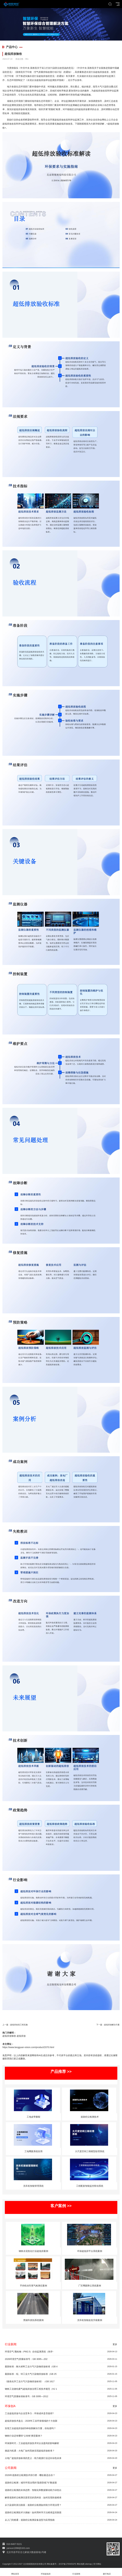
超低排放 (21, 2036)
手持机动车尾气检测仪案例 (33, 2285)
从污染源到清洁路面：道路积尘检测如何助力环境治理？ (61, 2505)
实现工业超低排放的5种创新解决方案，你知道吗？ (61, 2428)
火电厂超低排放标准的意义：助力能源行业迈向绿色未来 (61, 2458)
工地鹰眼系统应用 (33, 2151)
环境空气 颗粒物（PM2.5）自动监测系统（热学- (61, 2351)
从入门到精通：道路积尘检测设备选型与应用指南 (61, 2520)
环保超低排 (46, 2572)
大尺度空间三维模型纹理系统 (89, 2151)
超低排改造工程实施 (19, 2025)
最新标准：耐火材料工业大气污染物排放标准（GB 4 (61, 2366)
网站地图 (81, 2564)
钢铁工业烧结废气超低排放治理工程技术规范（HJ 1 (61, 2389)
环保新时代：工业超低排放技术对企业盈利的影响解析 (61, 2443)
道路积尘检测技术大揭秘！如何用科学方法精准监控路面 (61, 2512)
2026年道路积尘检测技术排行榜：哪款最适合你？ (61, 2475)
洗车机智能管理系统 (33, 2186)
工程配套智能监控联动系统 (89, 2186)
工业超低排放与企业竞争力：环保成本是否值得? (61, 2413)
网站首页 (15, 2572)
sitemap (88, 2564)
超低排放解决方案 (112, 2025)
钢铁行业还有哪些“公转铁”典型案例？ (61, 2435)
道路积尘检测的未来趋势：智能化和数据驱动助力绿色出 (61, 2490)
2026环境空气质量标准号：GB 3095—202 (61, 2359)
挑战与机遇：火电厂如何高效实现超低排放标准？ (61, 2450)
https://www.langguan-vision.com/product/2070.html (28, 2047)
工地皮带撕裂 (33, 2117)
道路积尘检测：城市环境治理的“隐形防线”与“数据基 (61, 2482)
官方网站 (97, 2564)
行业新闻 (76, 2572)
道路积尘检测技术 (90, 2117)
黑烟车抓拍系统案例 (33, 2320)
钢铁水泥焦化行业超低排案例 (33, 2251)
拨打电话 (106, 2572)
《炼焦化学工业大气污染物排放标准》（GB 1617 (61, 2381)
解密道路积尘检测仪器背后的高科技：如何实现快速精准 (61, 2497)
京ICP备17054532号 (67, 2564)
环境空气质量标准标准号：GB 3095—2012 (61, 2396)
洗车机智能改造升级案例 (89, 2320)
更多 (115, 2344)
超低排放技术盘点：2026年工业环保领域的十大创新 (61, 2421)
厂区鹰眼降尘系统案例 (89, 2285)
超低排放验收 (9, 2036)
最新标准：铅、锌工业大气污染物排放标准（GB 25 (61, 2374)
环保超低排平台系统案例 (89, 2251)
